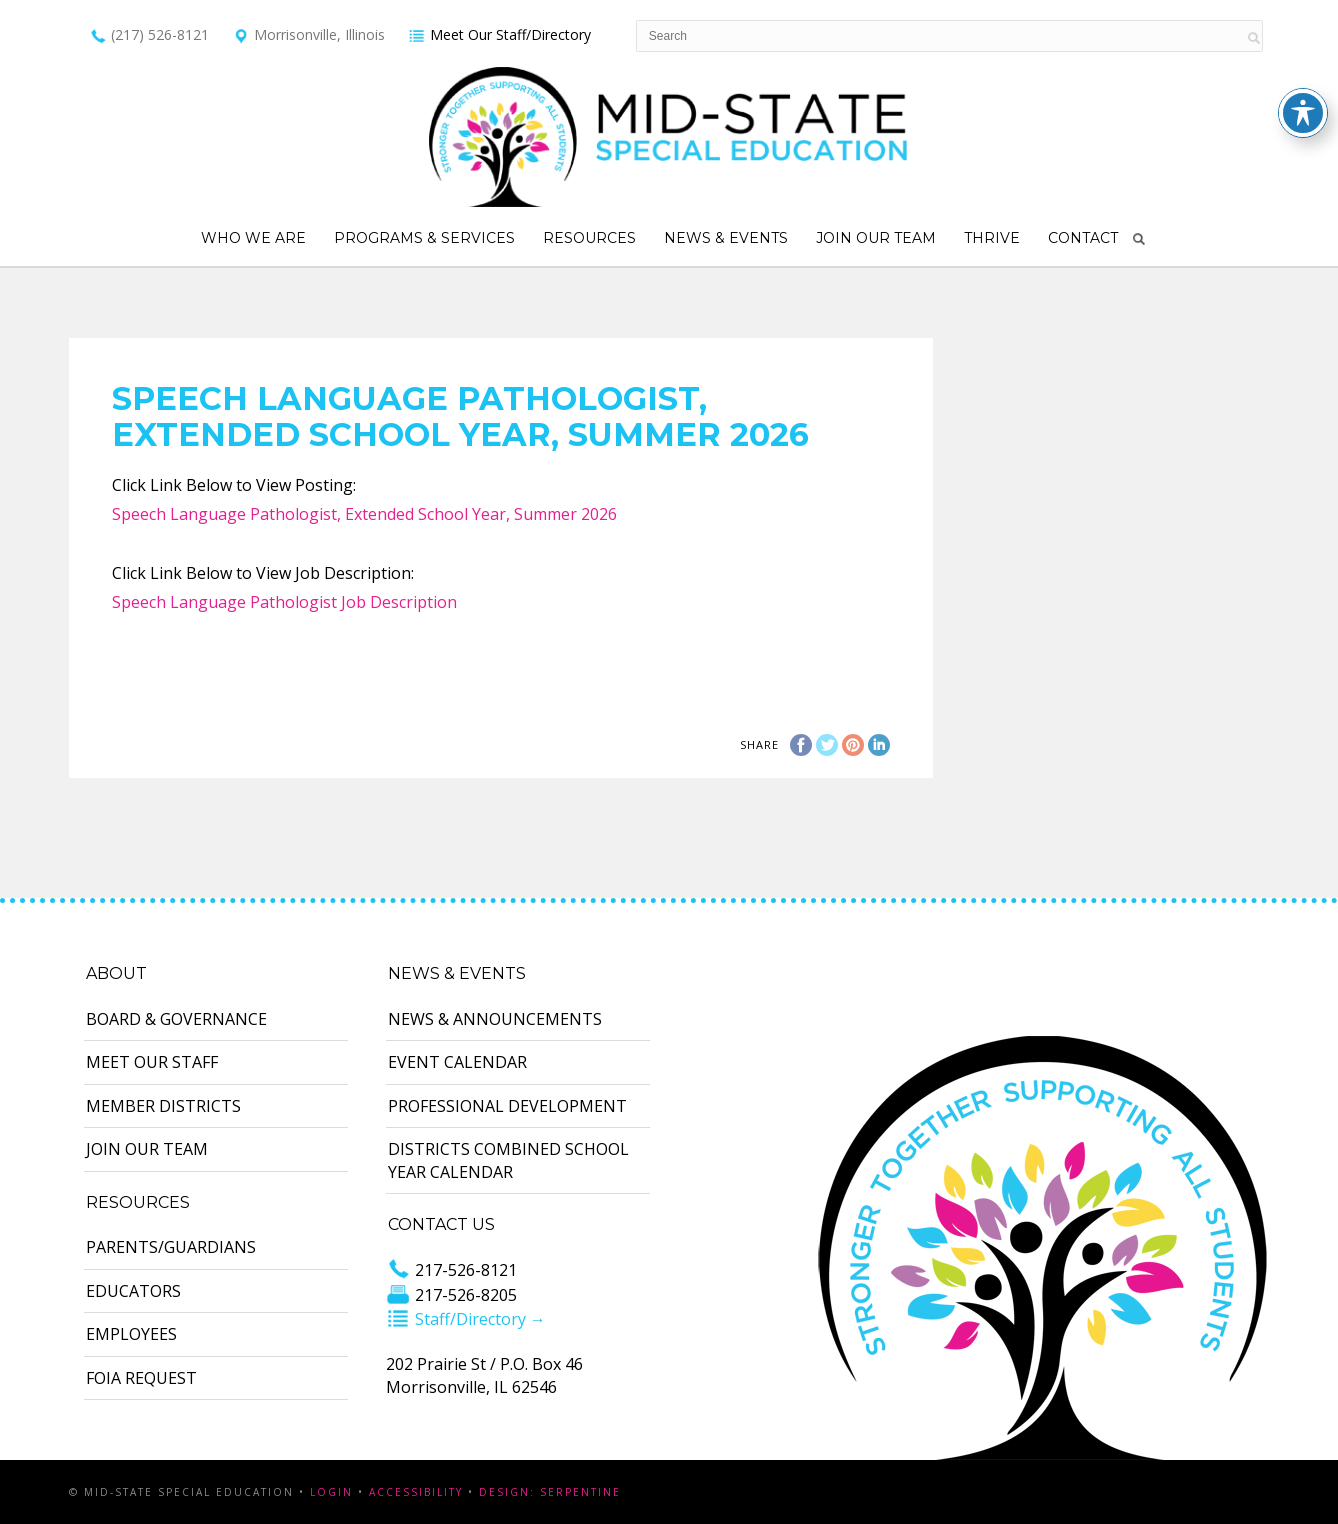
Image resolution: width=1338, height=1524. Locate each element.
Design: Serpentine (550, 1492)
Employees (131, 1334)
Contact (1083, 238)
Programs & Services (424, 238)
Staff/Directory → (466, 1319)
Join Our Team (876, 238)
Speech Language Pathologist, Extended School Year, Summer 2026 (364, 514)
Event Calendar (457, 1062)
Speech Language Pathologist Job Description (284, 602)
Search (1139, 239)
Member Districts (163, 1106)
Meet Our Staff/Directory (499, 34)
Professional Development (507, 1106)
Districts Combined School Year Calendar (508, 1160)
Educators (133, 1291)
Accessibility (416, 1492)
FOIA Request (141, 1378)
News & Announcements (495, 1019)
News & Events (726, 238)
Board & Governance (176, 1019)
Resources (589, 238)
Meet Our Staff (152, 1062)
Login (331, 1492)
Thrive (992, 238)
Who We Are (253, 238)
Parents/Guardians (171, 1247)
